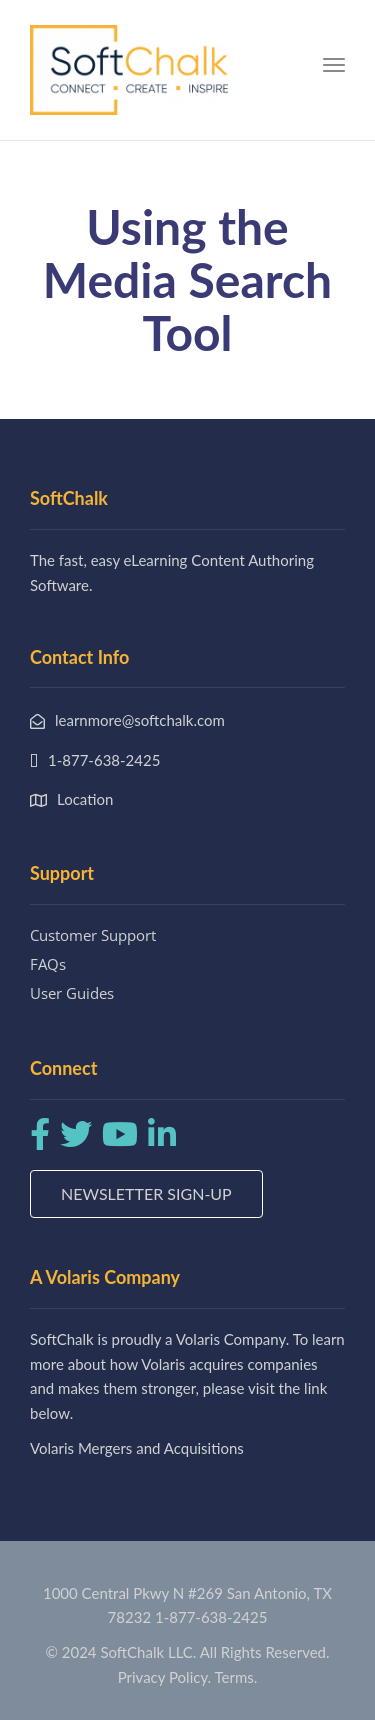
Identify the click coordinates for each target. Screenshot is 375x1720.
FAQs (48, 964)
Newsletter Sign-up (146, 1193)
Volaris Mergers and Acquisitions (137, 1448)
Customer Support (93, 935)
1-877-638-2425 (211, 1617)
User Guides (72, 993)
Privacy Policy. (165, 1677)
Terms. (236, 1677)
